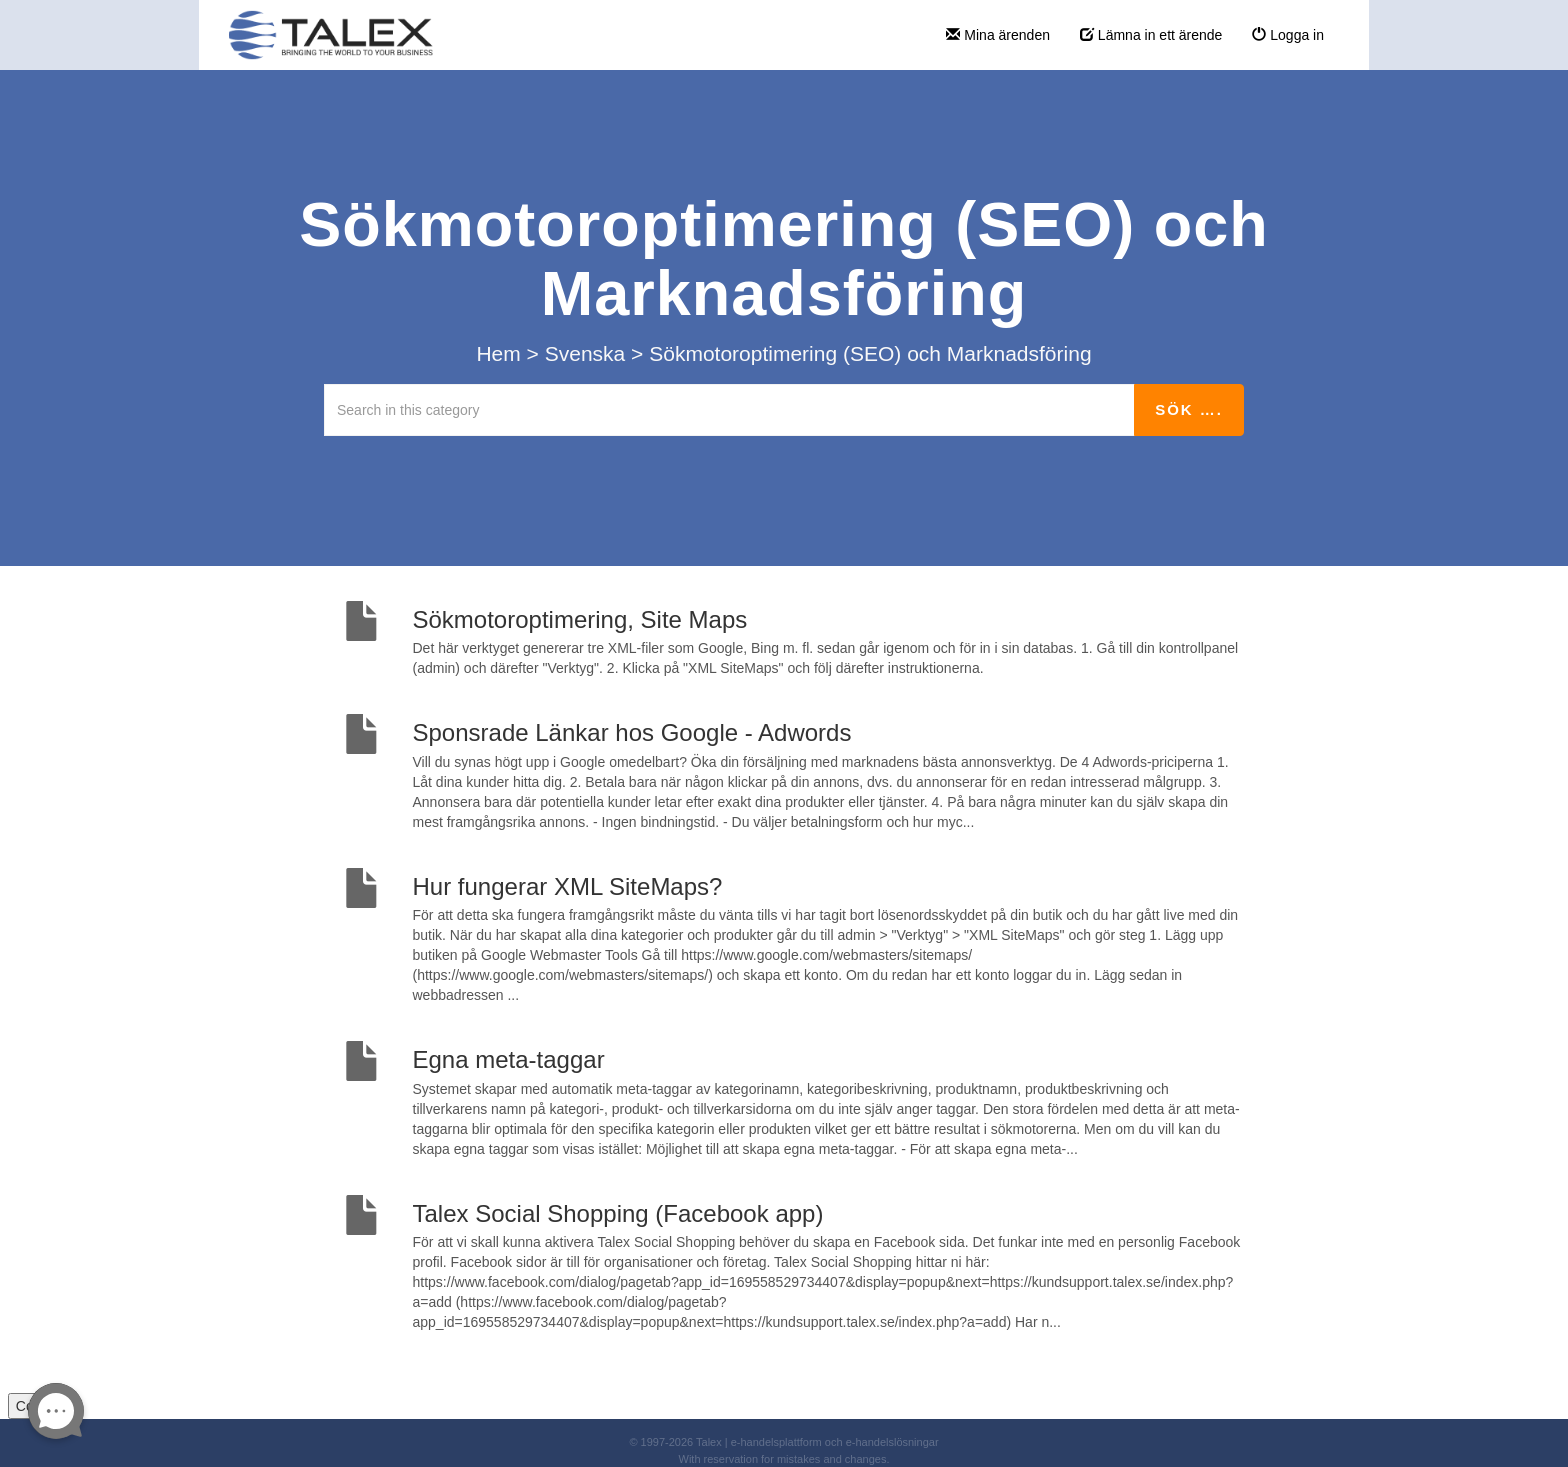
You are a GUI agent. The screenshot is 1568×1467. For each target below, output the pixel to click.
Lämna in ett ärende (1151, 35)
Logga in (1288, 35)
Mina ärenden (998, 35)
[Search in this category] (729, 410)
